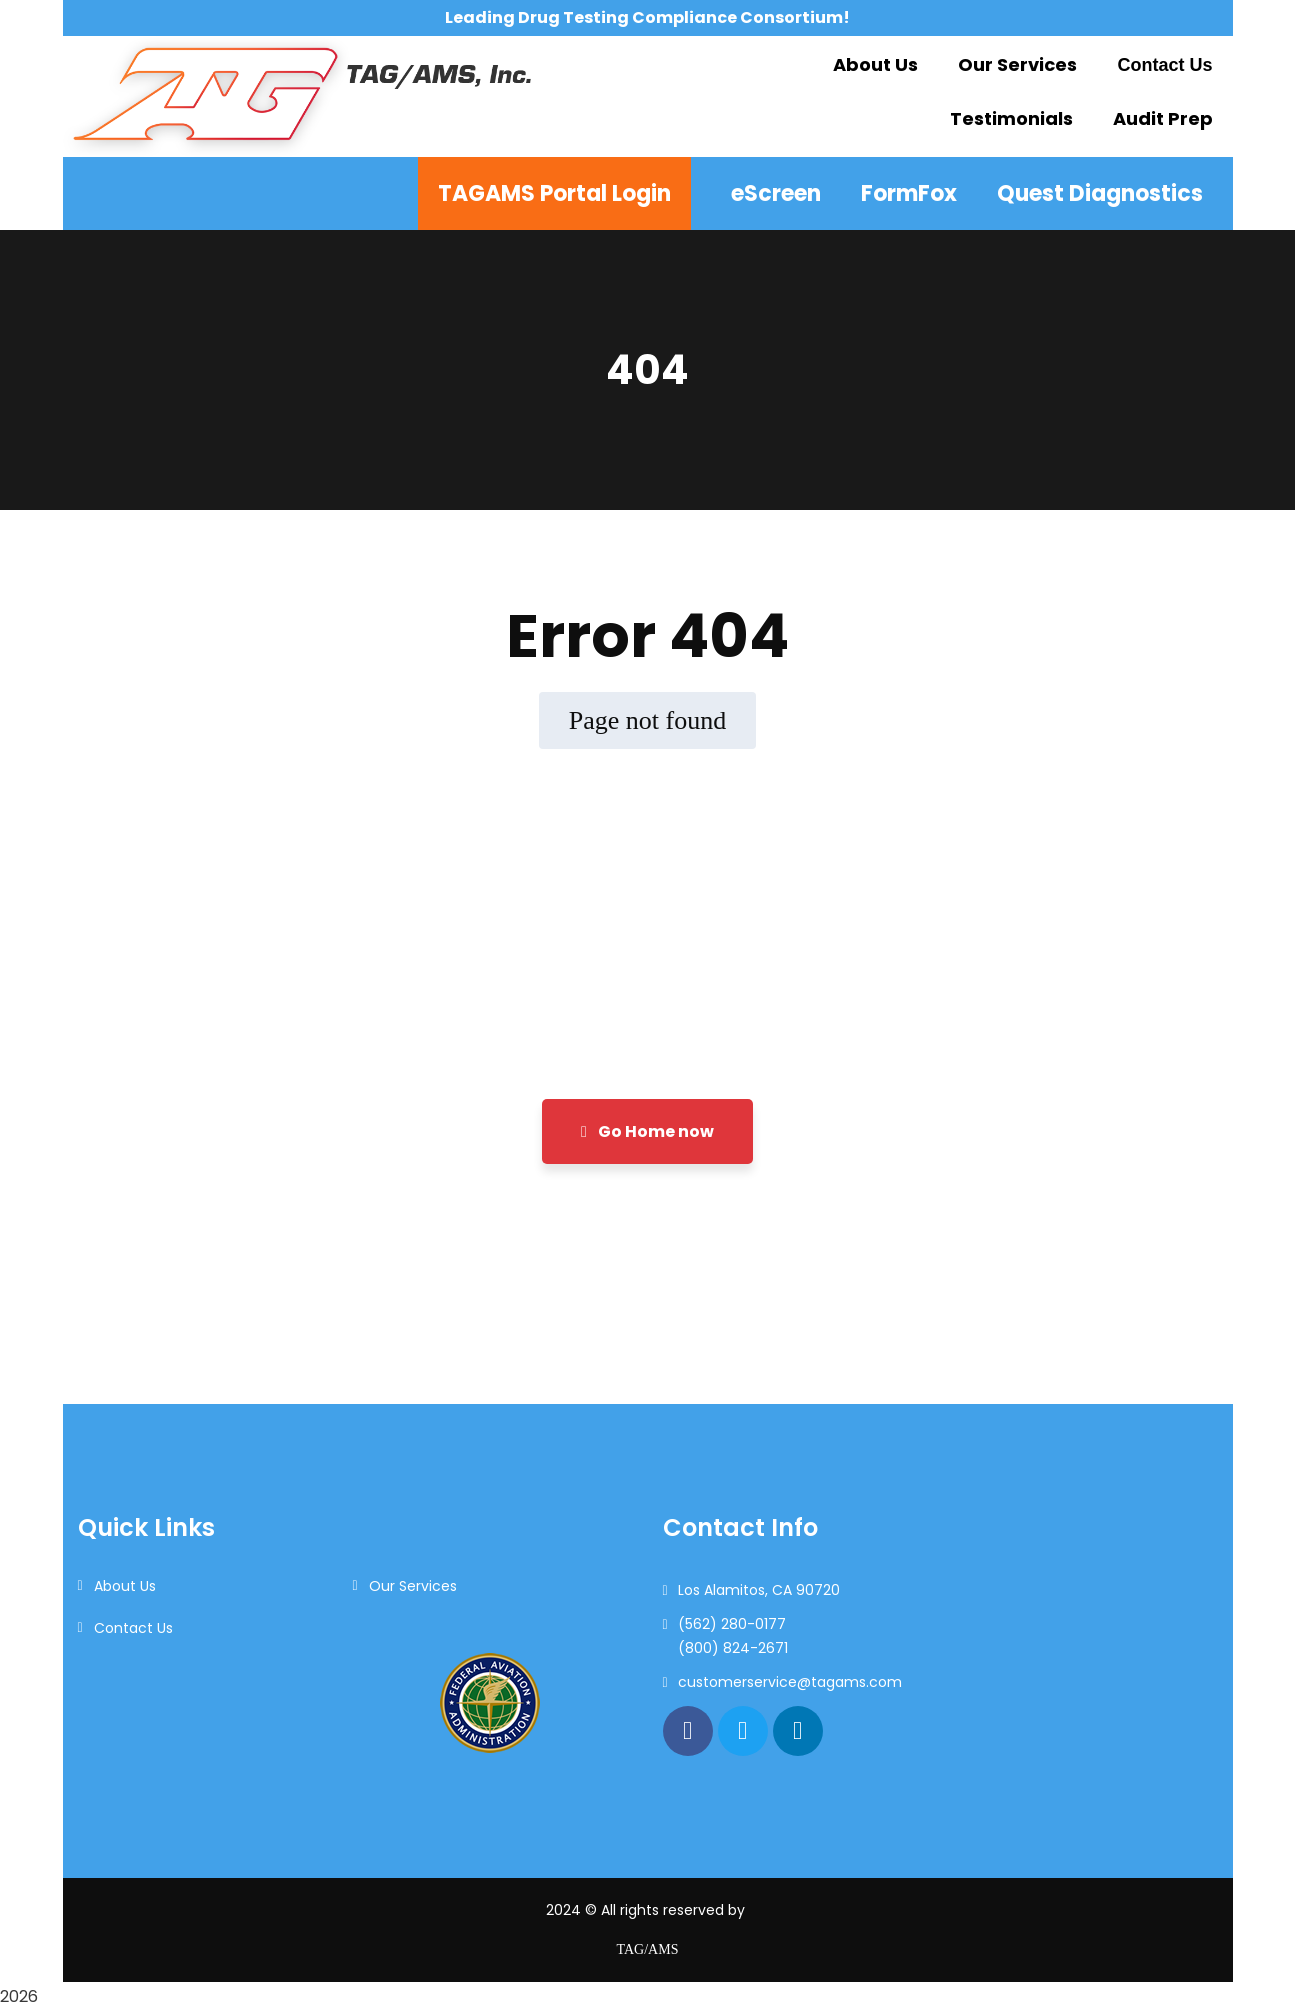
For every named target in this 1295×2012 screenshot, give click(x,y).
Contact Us (133, 1628)
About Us (125, 1586)
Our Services (413, 1586)
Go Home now (647, 1131)
